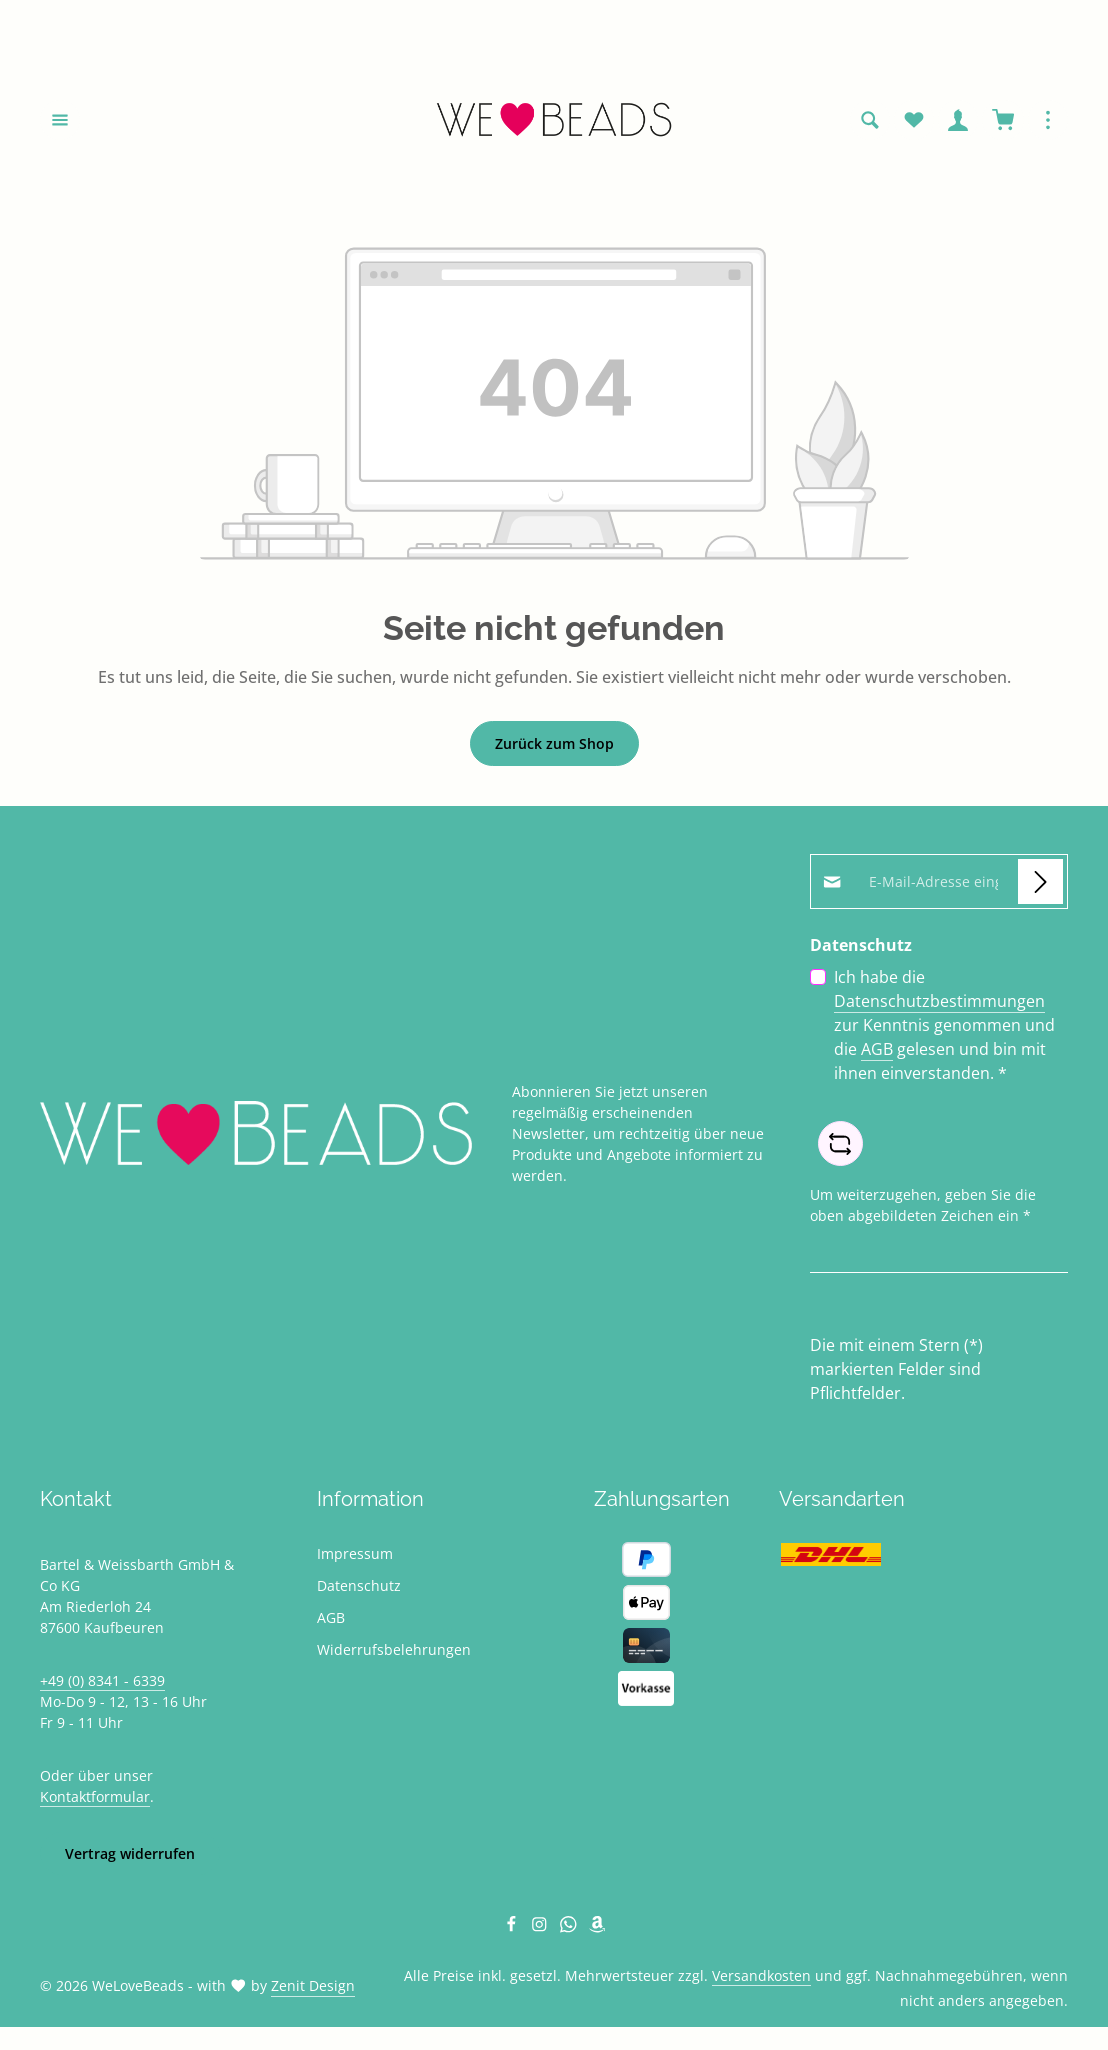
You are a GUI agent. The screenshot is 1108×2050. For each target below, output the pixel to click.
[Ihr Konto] (958, 122)
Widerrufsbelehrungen (394, 1652)
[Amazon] (597, 1930)
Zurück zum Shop (554, 746)
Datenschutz (359, 1588)
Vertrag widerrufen (130, 1856)
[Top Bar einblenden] (1048, 122)
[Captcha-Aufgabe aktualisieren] (840, 1146)
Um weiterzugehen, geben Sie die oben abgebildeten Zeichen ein (923, 1208)
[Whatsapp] (570, 1930)
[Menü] (60, 122)
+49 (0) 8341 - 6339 (102, 1683)
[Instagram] (541, 1930)
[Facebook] (513, 1930)
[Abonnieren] (1040, 884)
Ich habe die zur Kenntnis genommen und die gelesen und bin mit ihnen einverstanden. (944, 1028)
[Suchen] (870, 122)
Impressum (355, 1556)
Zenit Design (313, 1988)
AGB (877, 1052)
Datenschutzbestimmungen (939, 1004)
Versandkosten (761, 1978)
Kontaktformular (95, 1799)
